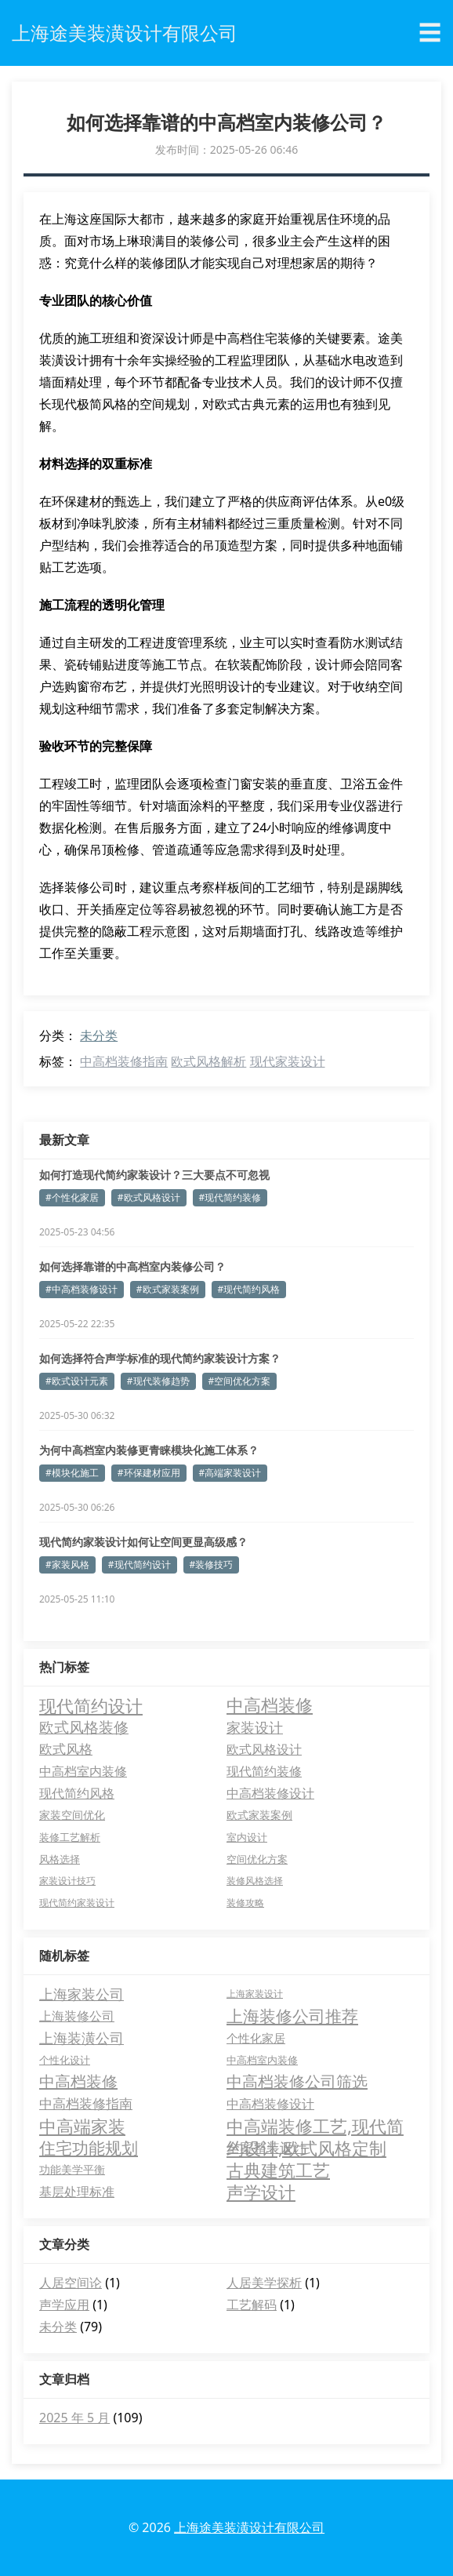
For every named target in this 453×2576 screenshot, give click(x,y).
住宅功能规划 (88, 2148)
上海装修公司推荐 (292, 2016)
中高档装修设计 (270, 2103)
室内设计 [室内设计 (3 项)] (246, 1837)
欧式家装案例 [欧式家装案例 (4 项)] (259, 1814)
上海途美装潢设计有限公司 (249, 2527)
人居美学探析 (264, 2282)
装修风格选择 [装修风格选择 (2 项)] (254, 1880)
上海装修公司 (76, 2016)
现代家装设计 (287, 1061)
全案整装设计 (266, 2147)
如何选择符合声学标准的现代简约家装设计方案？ (160, 1358)
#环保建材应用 (149, 1472)
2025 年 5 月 (74, 2417)
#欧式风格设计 (149, 1197)
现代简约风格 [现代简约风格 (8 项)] (76, 1793)
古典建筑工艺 (278, 2170)
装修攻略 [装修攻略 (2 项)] (245, 1902)
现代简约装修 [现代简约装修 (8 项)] (264, 1771)
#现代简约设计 (139, 1564)
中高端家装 (82, 2126)
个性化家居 (255, 2038)
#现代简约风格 (249, 1289)
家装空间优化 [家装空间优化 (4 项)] (72, 1814)
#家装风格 (67, 1564)
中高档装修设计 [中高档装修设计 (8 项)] (270, 1793)
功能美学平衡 (72, 2169)
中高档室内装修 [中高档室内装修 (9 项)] (83, 1771)
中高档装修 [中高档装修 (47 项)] (269, 1705)
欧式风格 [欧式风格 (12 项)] (65, 1749)
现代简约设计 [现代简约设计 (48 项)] (91, 1705)
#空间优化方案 (239, 1381)
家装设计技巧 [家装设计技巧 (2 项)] (67, 1880)
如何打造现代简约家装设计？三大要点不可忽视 (154, 1174)
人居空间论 (70, 2282)
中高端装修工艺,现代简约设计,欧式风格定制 (315, 2126)
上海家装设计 (254, 1993)
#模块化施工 (72, 1472)
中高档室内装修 (262, 2060)
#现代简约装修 (230, 1197)
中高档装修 (78, 2081)
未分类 (99, 1035)
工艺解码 (251, 2304)
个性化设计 (64, 2060)
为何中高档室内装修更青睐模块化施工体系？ (149, 1450)
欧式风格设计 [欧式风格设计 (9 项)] (264, 1749)
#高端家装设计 (230, 1472)
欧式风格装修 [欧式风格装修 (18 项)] (84, 1727)
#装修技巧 (212, 1564)
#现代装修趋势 (158, 1381)
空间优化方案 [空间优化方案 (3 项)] (257, 1859)
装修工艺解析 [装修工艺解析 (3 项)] (69, 1837)
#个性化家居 (72, 1197)
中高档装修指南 (124, 1061)
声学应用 (64, 2304)
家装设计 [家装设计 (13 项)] (254, 1727)
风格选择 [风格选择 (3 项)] (59, 1859)
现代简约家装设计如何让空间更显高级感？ (143, 1541)
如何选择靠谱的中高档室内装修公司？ (132, 1266)
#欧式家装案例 (167, 1289)
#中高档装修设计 (81, 1289)
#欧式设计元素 (76, 1381)
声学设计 (260, 2192)
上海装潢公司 (81, 2037)
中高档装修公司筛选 (297, 2081)
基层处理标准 (76, 2191)
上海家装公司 (81, 1994)
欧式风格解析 (208, 1061)
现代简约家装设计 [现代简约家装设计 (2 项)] (76, 1902)
